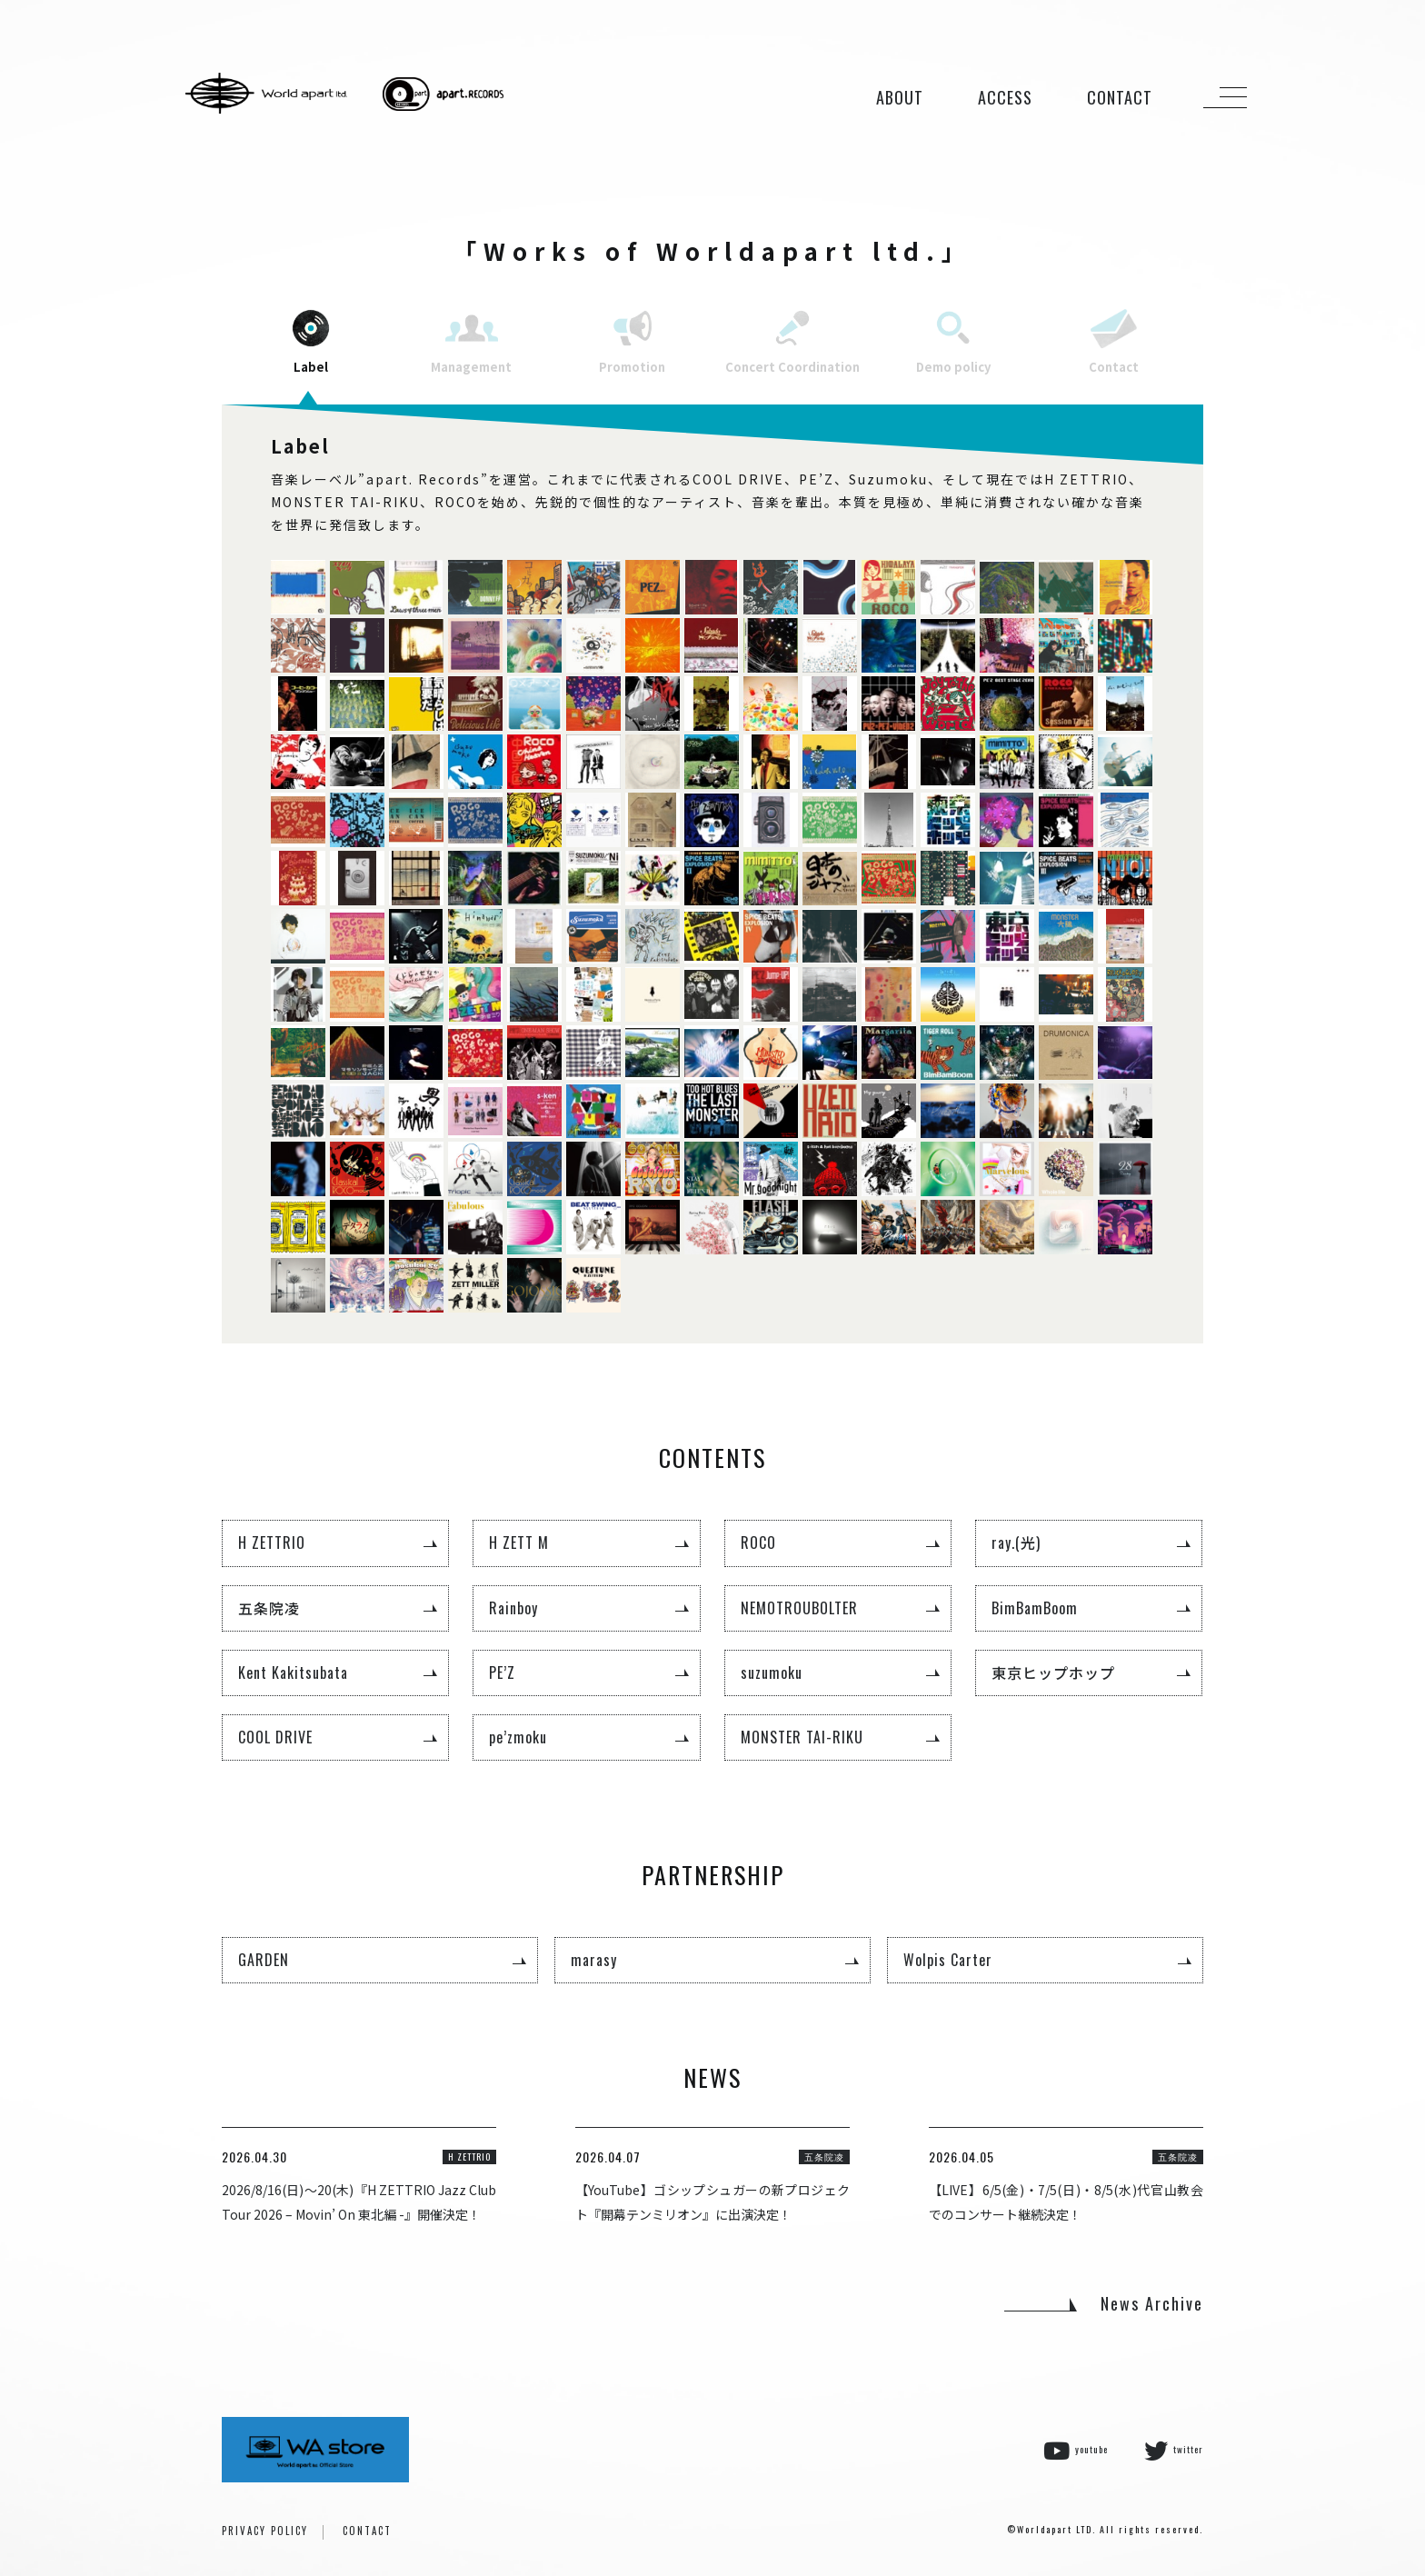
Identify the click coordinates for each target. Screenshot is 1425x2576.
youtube (1075, 2450)
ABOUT (899, 97)
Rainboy (513, 1608)
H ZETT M (519, 1542)
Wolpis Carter (947, 1960)
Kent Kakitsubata (293, 1672)
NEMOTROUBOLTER (799, 1608)
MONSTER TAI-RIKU (802, 1737)
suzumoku (771, 1672)
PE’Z (502, 1672)
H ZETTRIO (271, 1542)
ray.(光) (1016, 1542)
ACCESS (1005, 97)
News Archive (1152, 2303)
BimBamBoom (1035, 1608)
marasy (594, 1960)
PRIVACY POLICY (265, 2530)
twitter (1173, 2450)
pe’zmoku (518, 1737)
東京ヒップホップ (1053, 1672)
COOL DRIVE (275, 1737)
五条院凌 (269, 1608)
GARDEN (263, 1960)
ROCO (758, 1542)
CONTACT (1119, 97)
